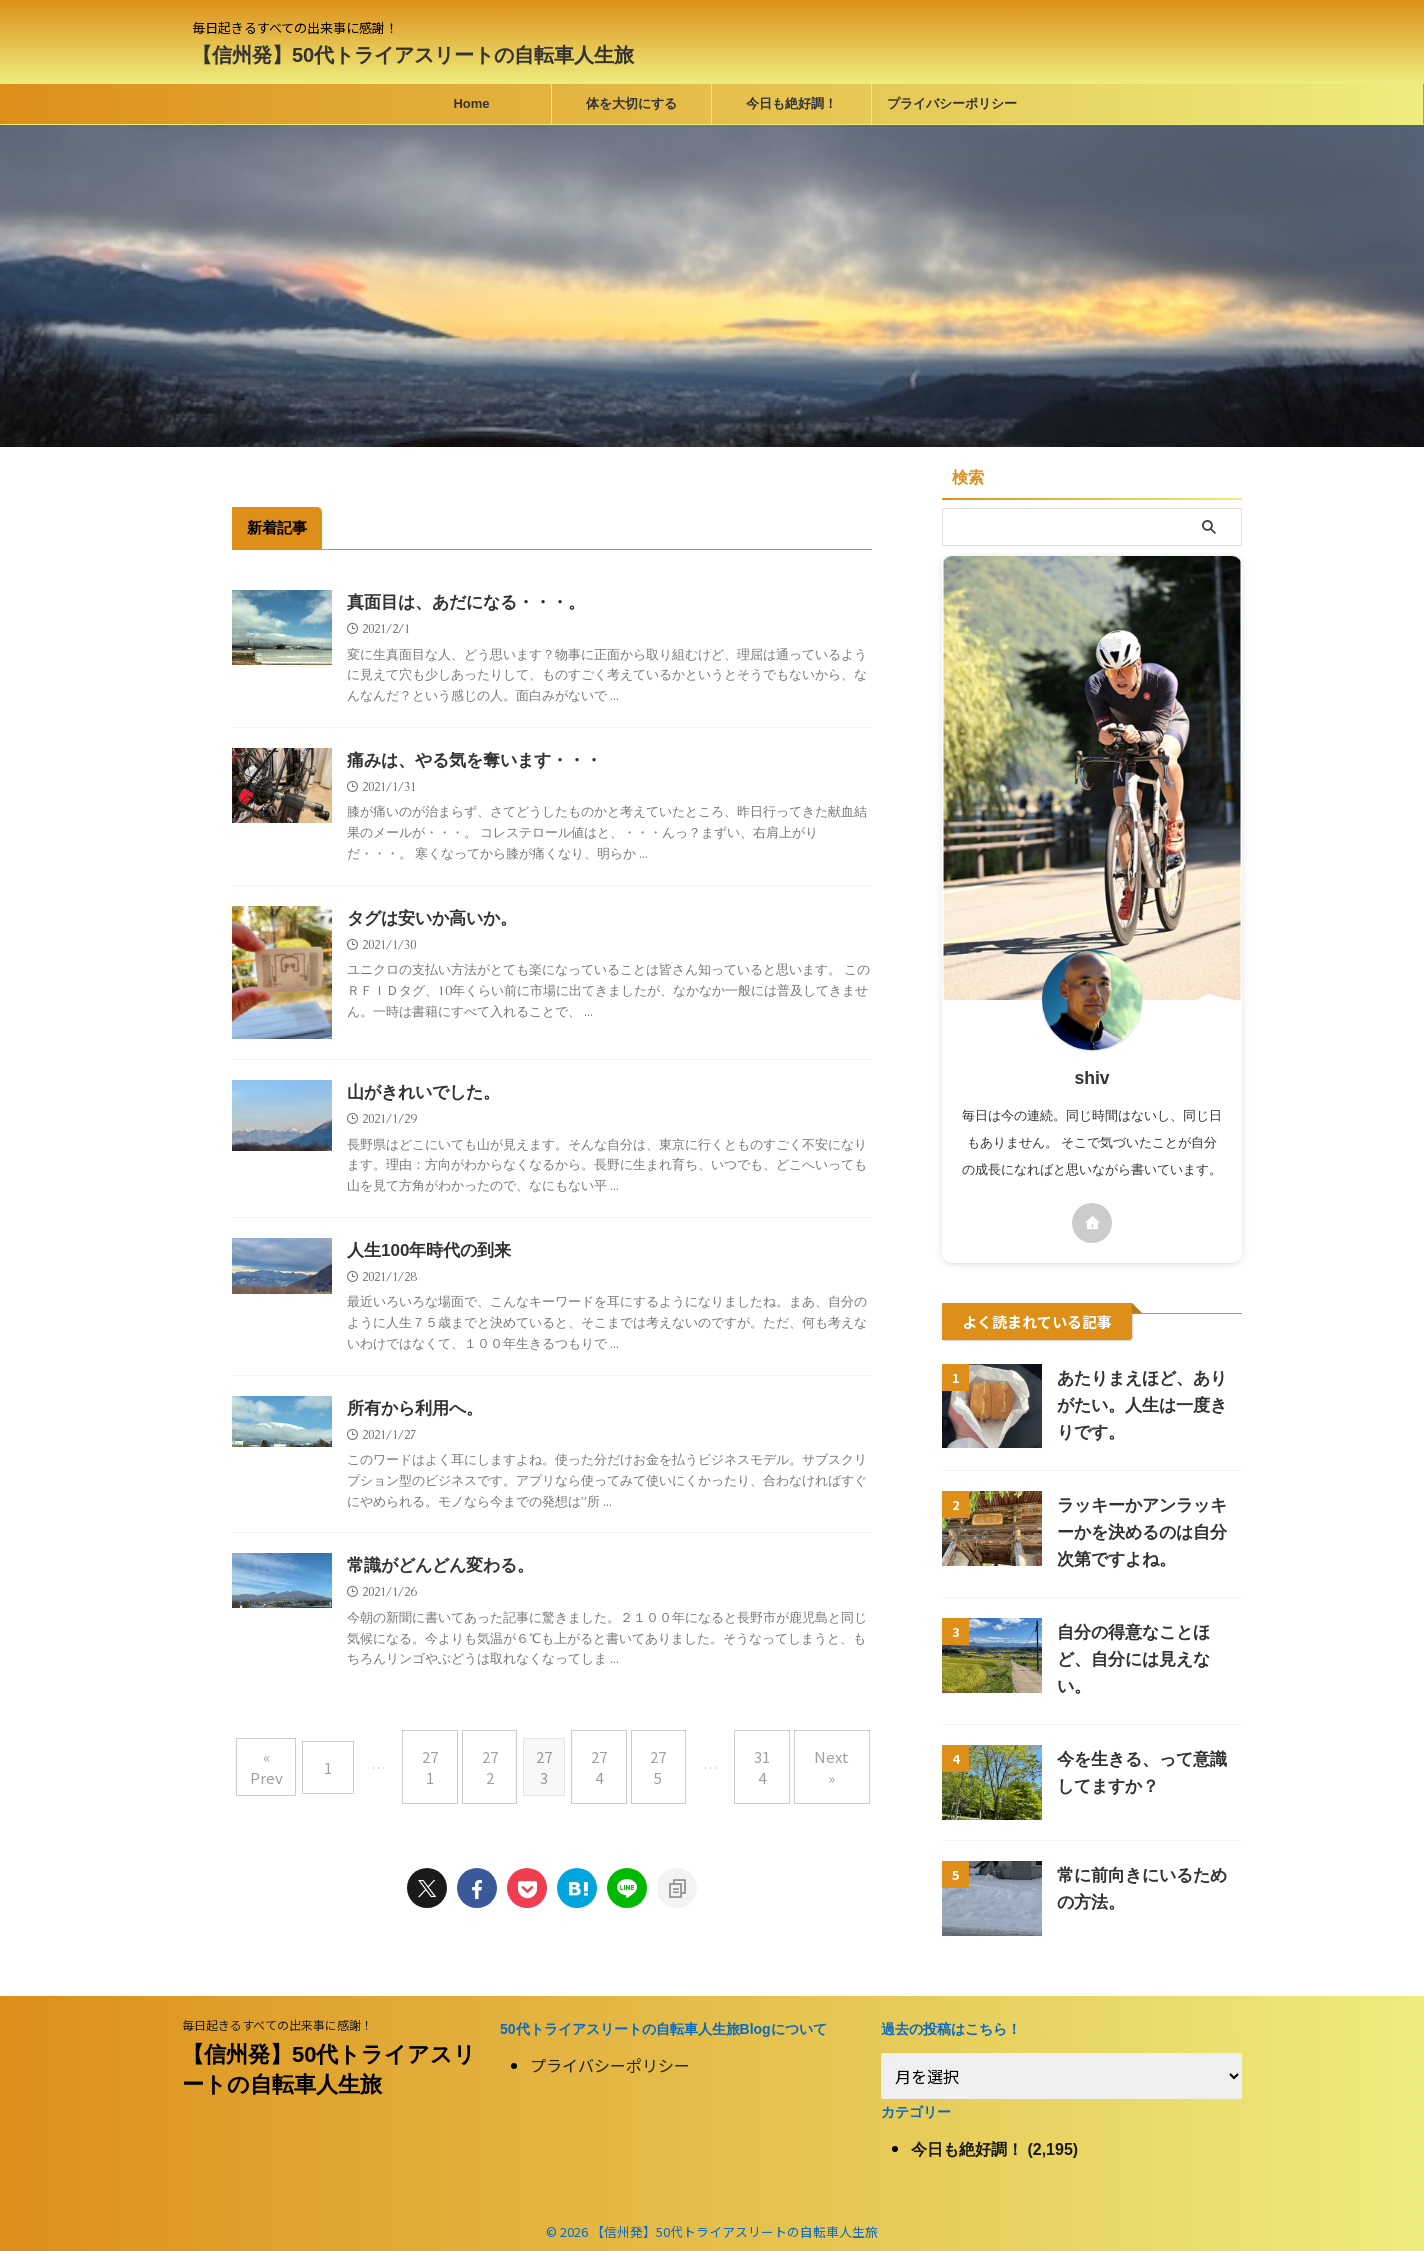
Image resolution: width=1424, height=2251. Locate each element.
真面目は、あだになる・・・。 (459, 602)
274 (599, 1754)
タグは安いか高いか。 (427, 920)
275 (649, 1754)
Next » (803, 1754)
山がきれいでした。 (419, 1094)
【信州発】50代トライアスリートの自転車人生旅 (413, 55)
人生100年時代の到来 (424, 1253)
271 (449, 1754)
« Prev (299, 1754)
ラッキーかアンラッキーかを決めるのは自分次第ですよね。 (1147, 1531)
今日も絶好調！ (791, 103)
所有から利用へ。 (411, 1412)
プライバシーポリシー (952, 103)
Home (471, 103)
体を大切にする (631, 103)
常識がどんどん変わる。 (435, 1570)
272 (499, 1754)
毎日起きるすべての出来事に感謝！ (277, 2014)
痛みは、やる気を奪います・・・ (467, 761)
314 (743, 1754)
